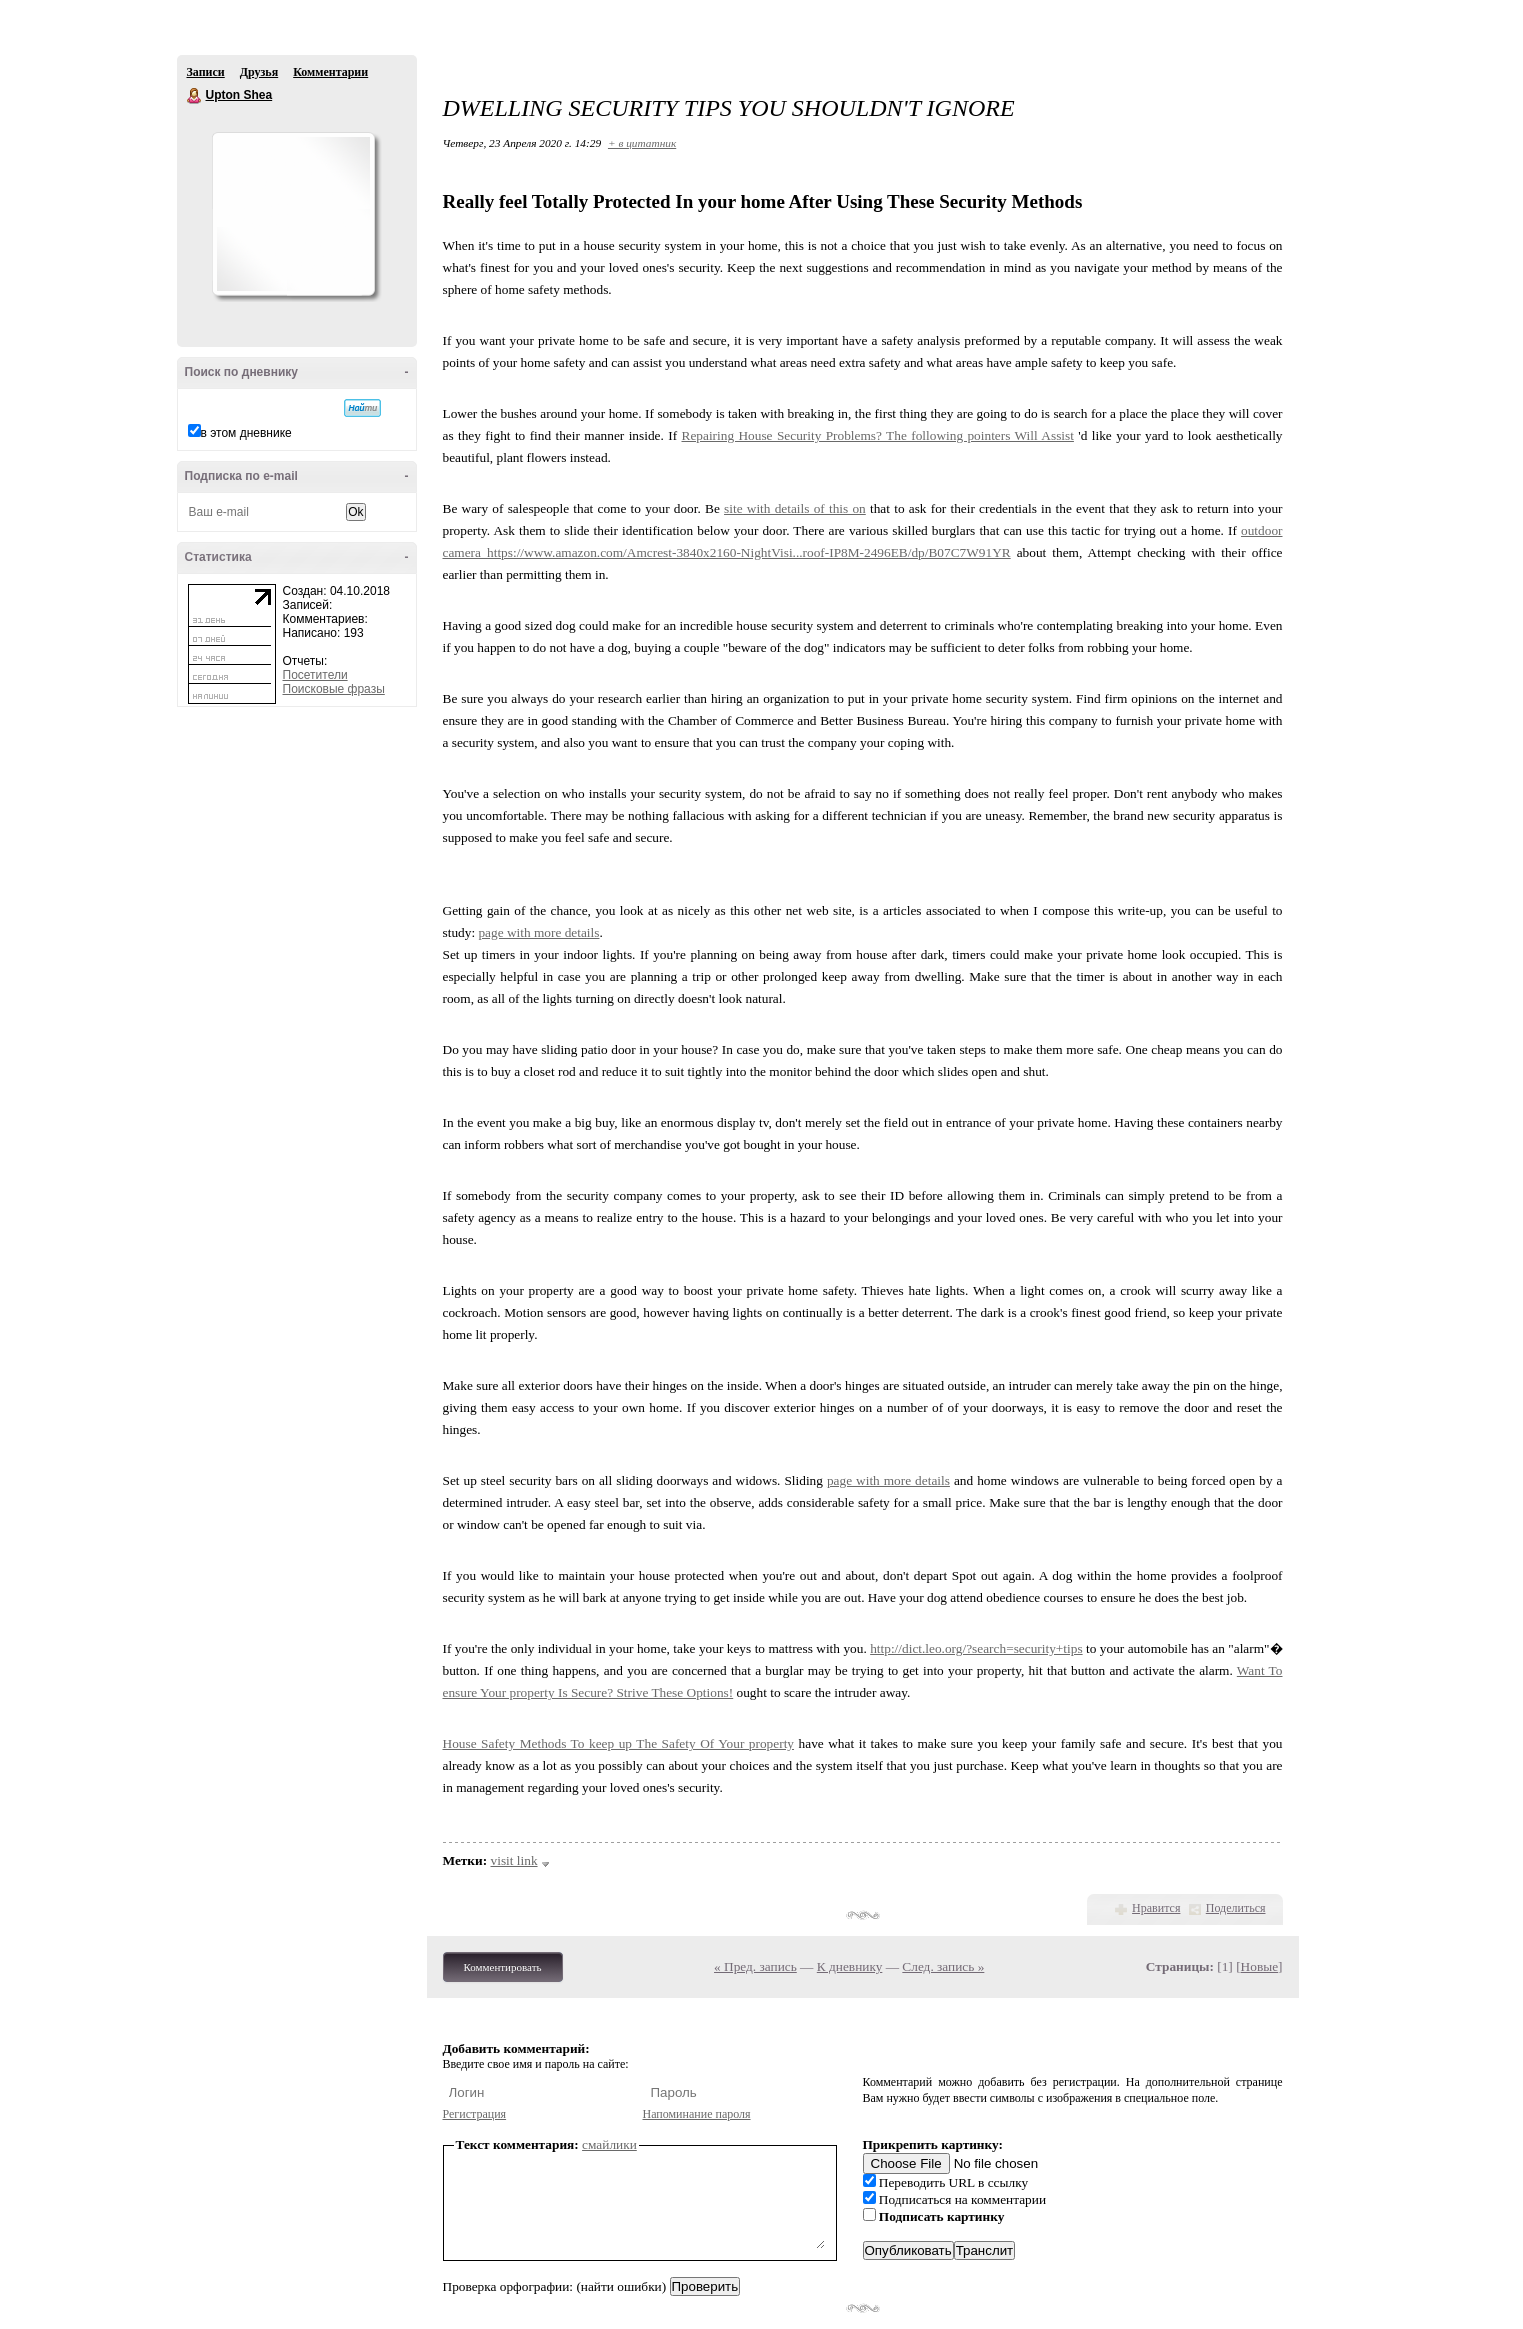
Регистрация (475, 2114)
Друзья (259, 72)
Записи (206, 72)
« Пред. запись (755, 1966)
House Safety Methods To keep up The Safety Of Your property (619, 1743)
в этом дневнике (246, 433)
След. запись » (943, 1966)
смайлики (609, 2144)
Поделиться (1236, 1908)
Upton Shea (195, 96)
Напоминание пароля (697, 2114)
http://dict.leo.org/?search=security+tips (976, 1648)
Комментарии (330, 72)
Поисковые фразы (334, 689)
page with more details (538, 932)
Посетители (315, 675)
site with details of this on (795, 508)
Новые (1259, 1966)
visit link (514, 1860)
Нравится (1156, 1908)
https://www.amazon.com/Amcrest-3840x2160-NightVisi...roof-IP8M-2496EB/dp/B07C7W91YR (749, 552)
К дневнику (850, 1966)
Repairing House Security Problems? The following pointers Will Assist (878, 435)
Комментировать (503, 1967)
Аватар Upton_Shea (293, 214)
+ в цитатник (642, 143)
